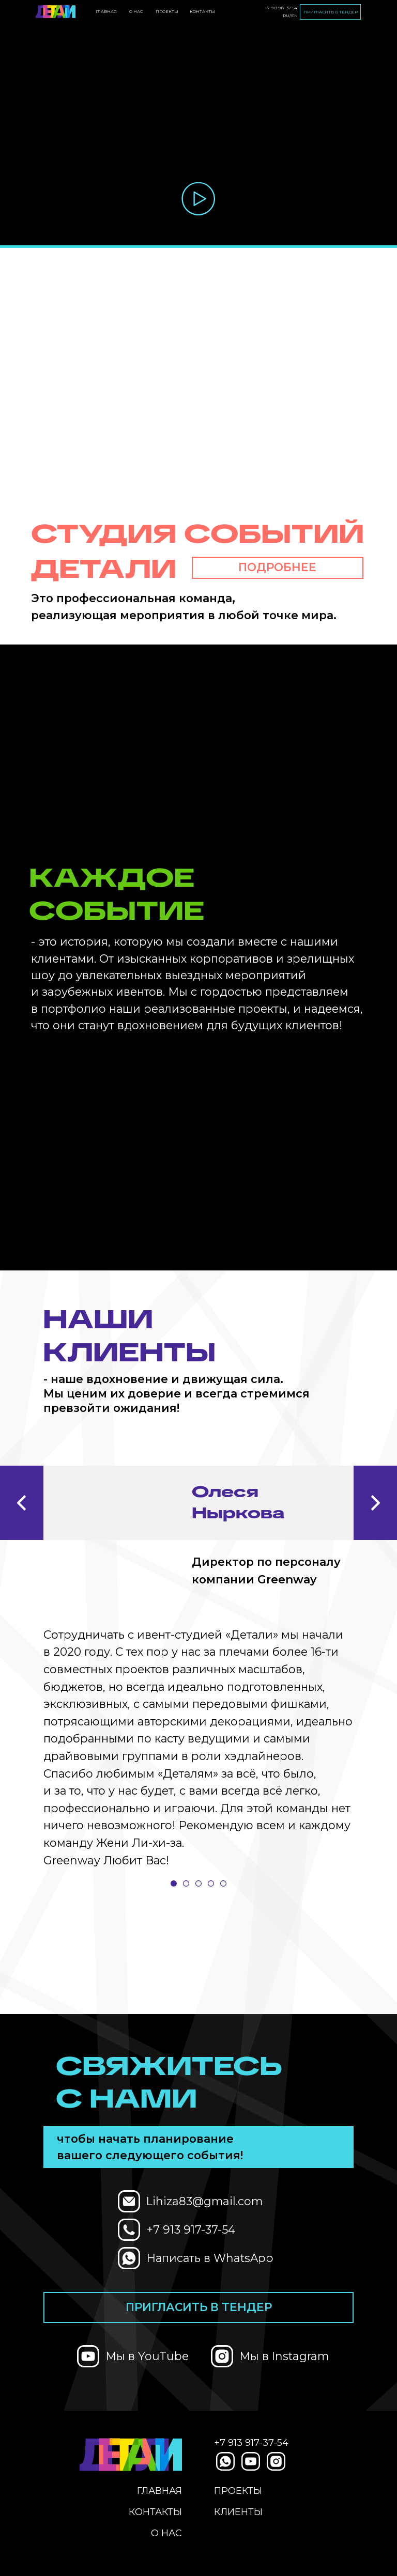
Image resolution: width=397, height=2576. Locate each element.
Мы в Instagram (284, 2356)
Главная (106, 11)
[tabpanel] (198, 1661)
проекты (167, 11)
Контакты (202, 11)
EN (294, 15)
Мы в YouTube (147, 2356)
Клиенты (238, 2512)
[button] (199, 199)
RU (286, 15)
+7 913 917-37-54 (281, 7)
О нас (136, 11)
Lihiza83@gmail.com (204, 2201)
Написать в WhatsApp (209, 2258)
